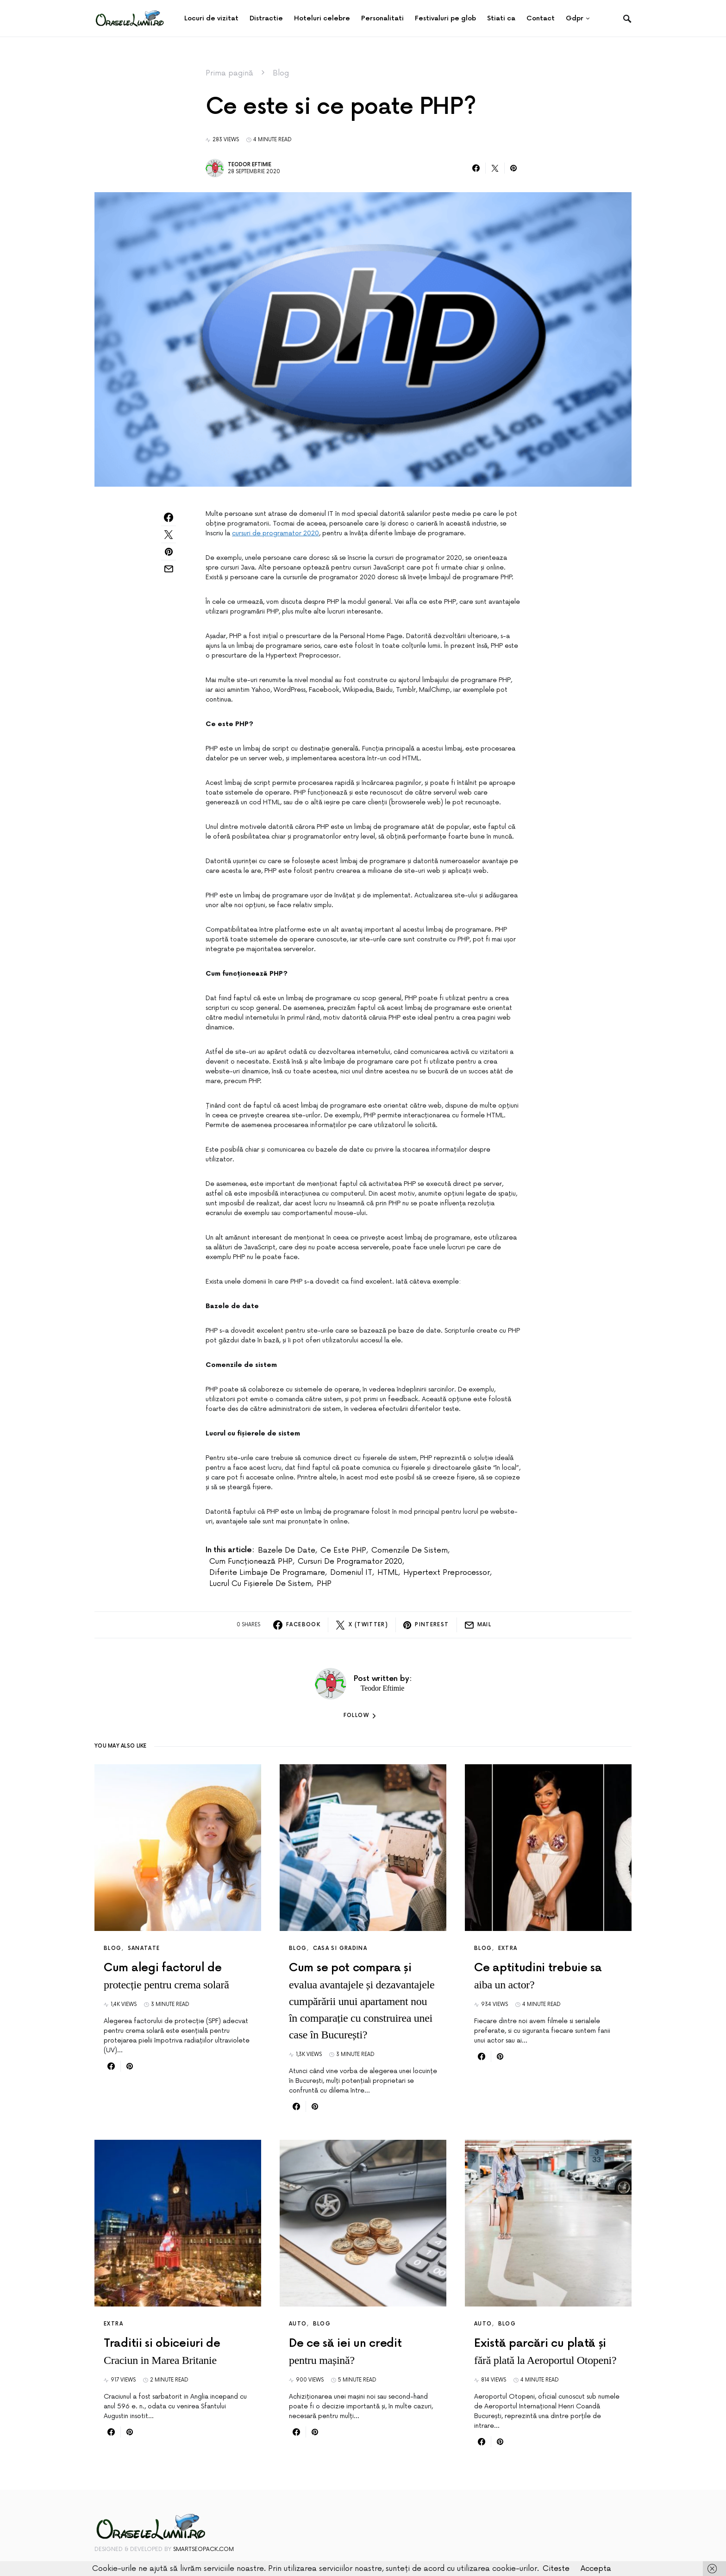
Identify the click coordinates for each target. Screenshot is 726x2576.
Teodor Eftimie (249, 165)
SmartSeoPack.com (203, 2549)
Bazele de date (286, 1550)
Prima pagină (229, 73)
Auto (298, 2324)
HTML (387, 1572)
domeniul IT (351, 1572)
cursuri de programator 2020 (275, 533)
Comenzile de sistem (409, 1550)
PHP (324, 1583)
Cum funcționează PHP (251, 1561)
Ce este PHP (343, 1550)
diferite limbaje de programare (267, 1572)
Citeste (556, 2568)
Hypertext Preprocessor (446, 1572)
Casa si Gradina (340, 1948)
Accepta (596, 2568)
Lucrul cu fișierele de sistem (260, 1583)
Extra (508, 1948)
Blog (281, 73)
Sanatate (144, 1948)
